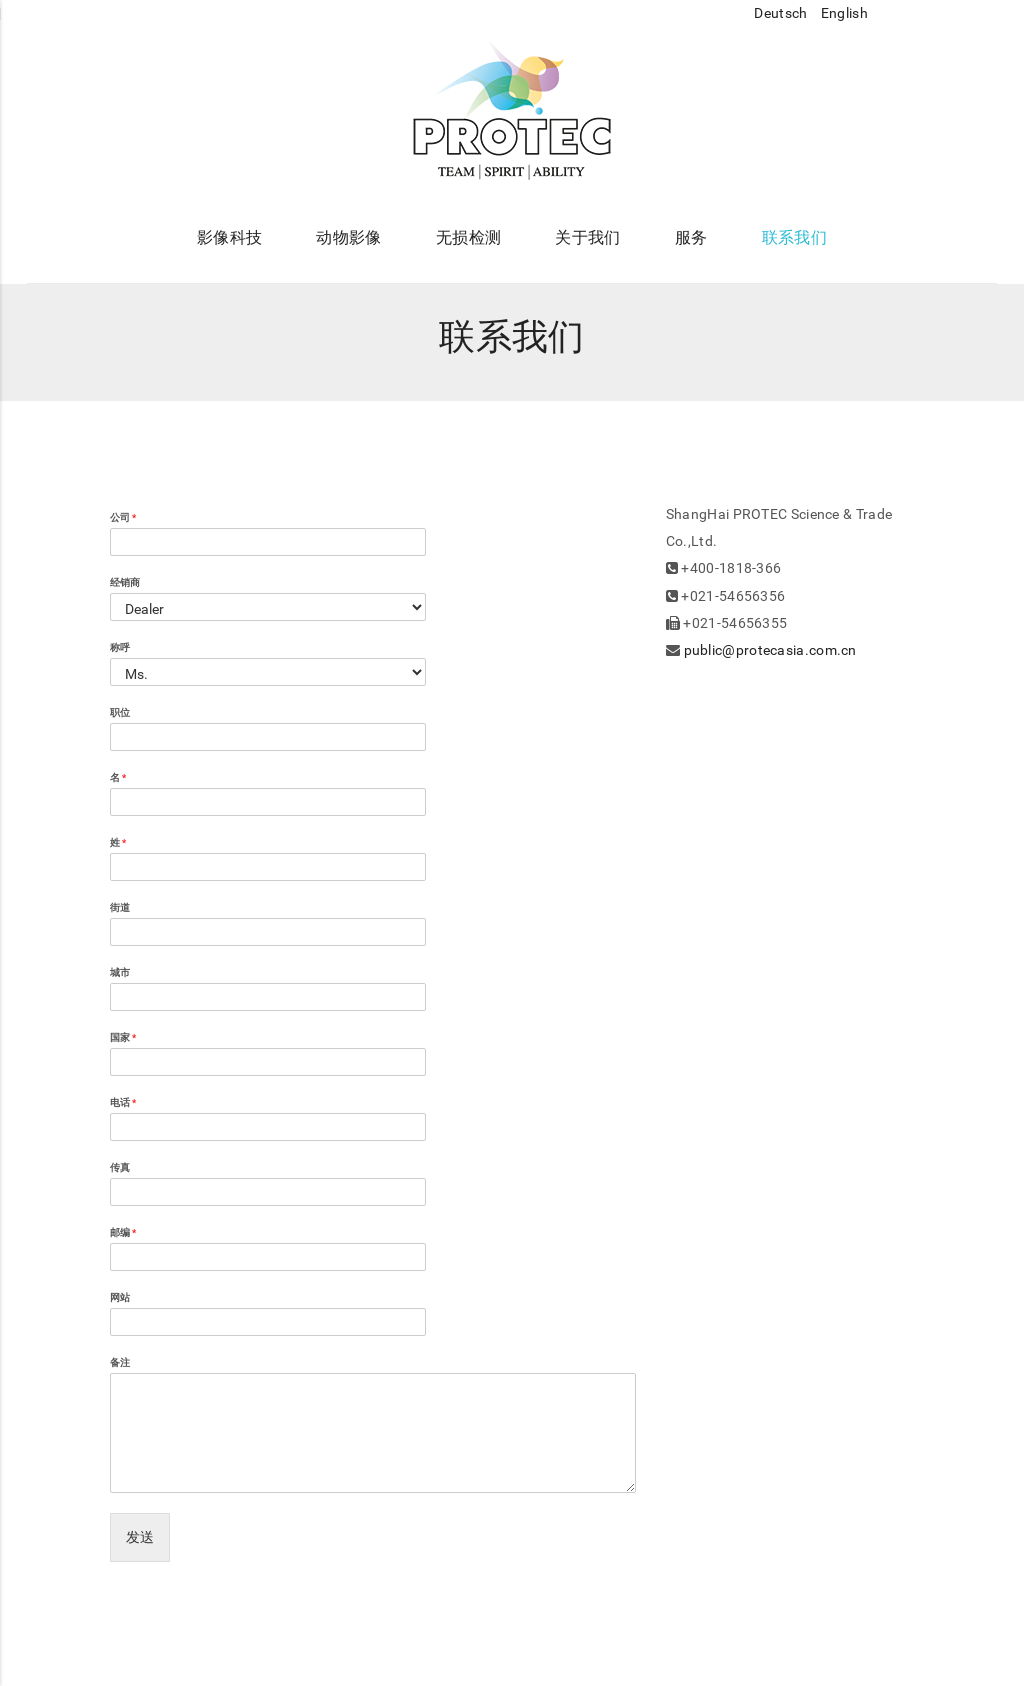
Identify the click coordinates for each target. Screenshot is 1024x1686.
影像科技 (229, 237)
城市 (120, 972)
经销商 (125, 582)
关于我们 (587, 237)
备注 (120, 1362)
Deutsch (782, 13)
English (846, 13)
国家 (123, 1037)
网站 (120, 1297)
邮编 (123, 1232)
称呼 (120, 647)
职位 (120, 712)
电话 (123, 1102)
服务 (691, 237)
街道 (120, 907)
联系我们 (794, 237)
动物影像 (348, 237)
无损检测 (468, 237)
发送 (140, 1537)
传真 (120, 1167)
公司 (123, 517)
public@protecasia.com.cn (770, 650)
